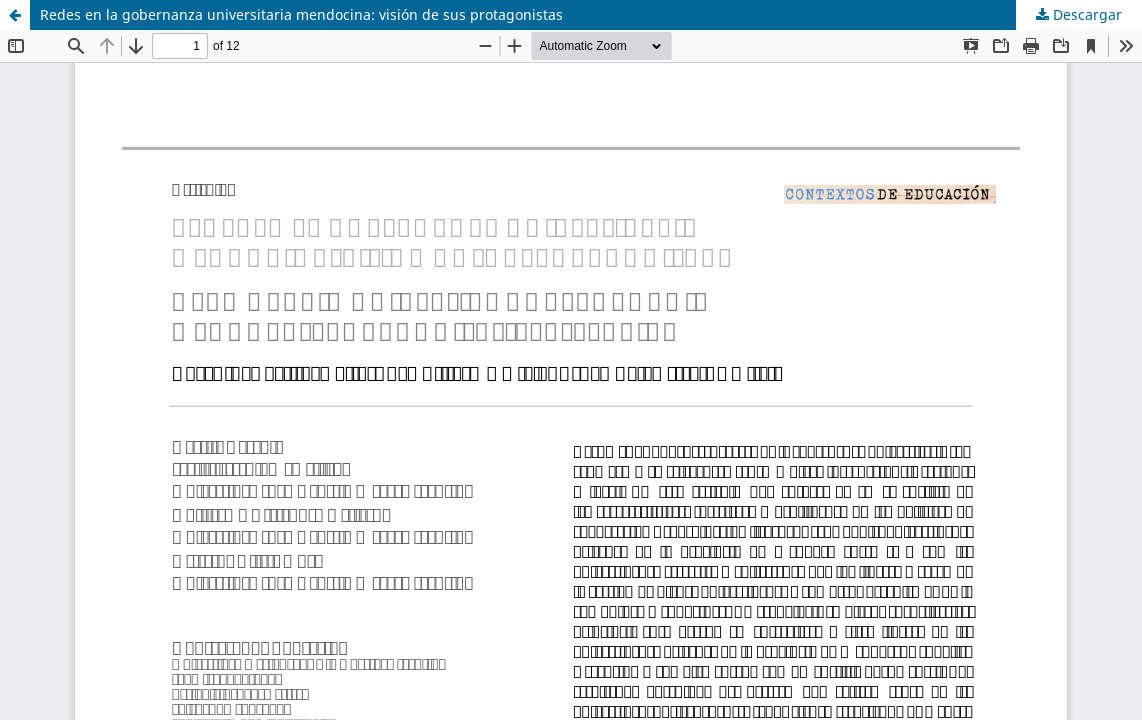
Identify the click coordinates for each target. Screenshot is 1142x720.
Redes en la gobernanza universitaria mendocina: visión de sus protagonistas (301, 14)
